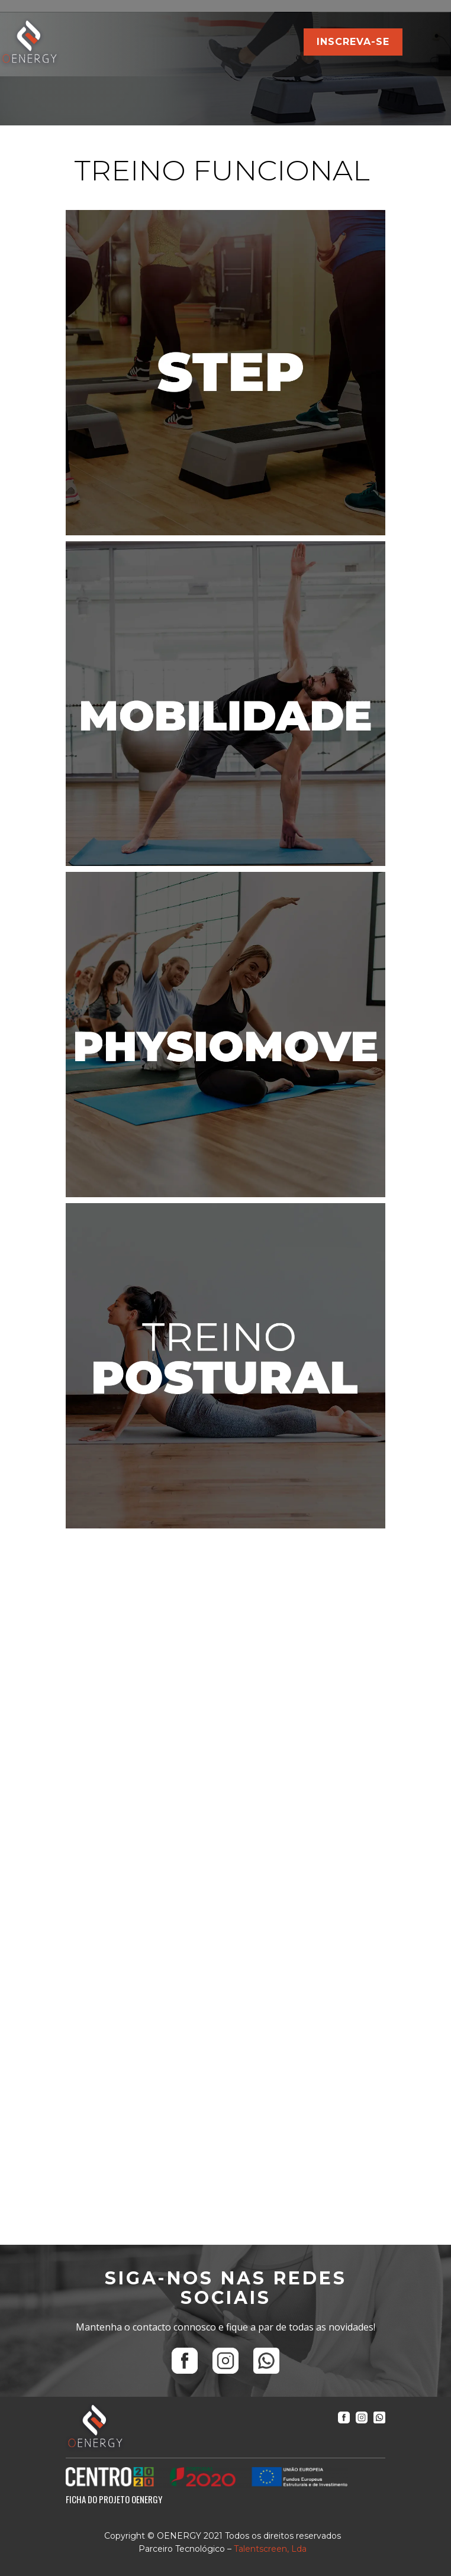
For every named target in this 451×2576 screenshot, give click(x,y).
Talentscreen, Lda (270, 2548)
